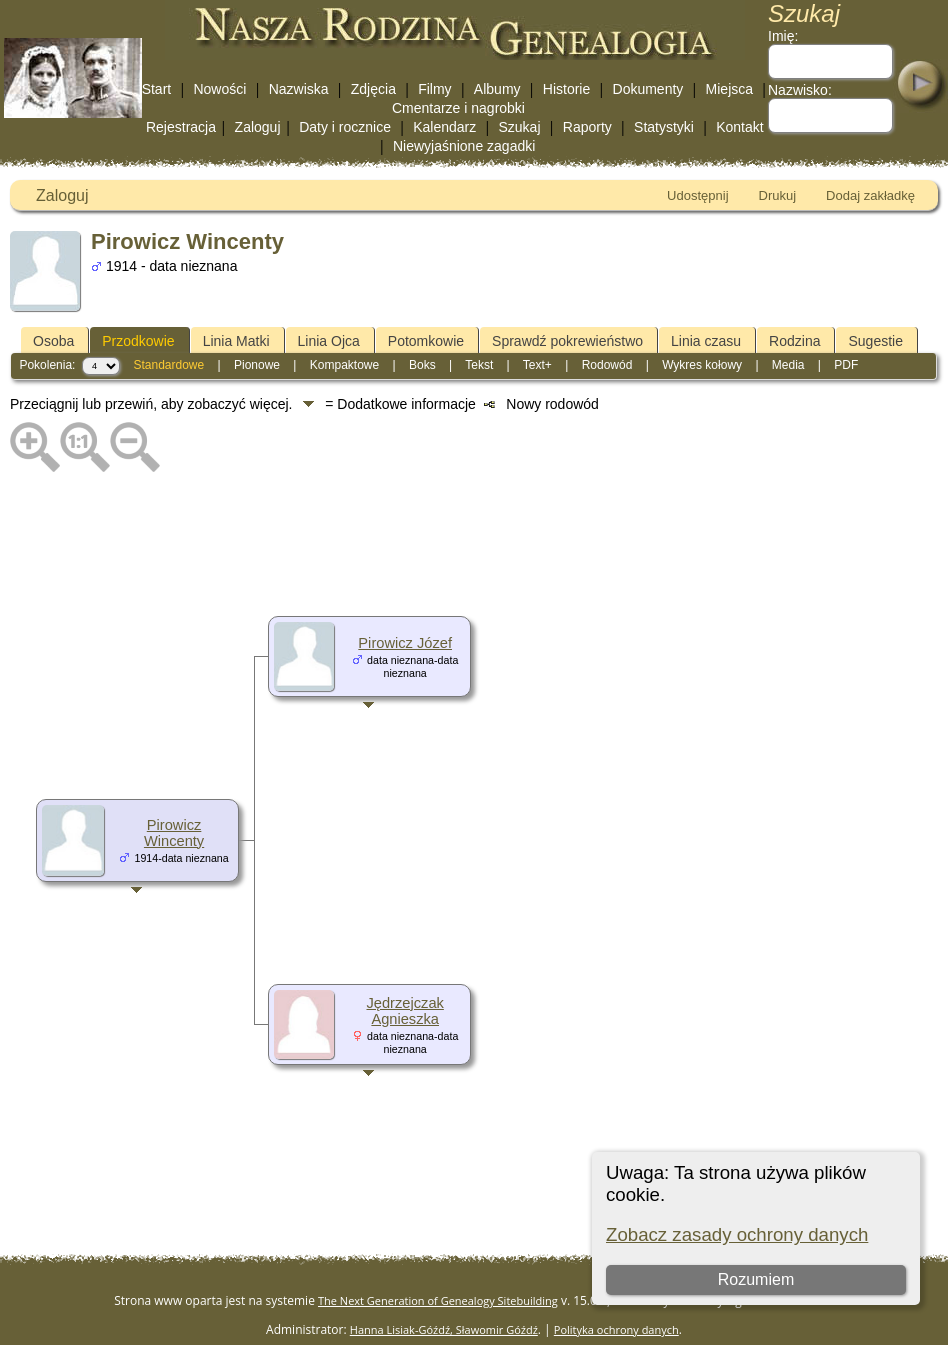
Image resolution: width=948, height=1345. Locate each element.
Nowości (219, 89)
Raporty (587, 127)
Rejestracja (181, 127)
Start (157, 89)
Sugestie (875, 341)
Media (788, 365)
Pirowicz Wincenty (174, 833)
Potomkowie (426, 341)
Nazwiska (299, 89)
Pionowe (257, 365)
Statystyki (664, 127)
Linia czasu (706, 341)
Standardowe (168, 365)
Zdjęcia (373, 89)
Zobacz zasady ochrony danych (737, 1234)
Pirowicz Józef (405, 643)
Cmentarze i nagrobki (458, 108)
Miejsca (729, 89)
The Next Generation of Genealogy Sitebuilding (438, 1300)
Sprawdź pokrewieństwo (567, 341)
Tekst (479, 365)
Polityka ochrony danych (616, 1329)
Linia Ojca (329, 341)
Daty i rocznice (345, 127)
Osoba (53, 341)
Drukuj (778, 195)
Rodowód (607, 365)
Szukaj (519, 127)
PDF (846, 365)
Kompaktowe (344, 365)
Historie (566, 89)
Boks (422, 365)
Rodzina (794, 341)
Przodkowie (138, 341)
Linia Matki (236, 341)
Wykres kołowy (702, 365)
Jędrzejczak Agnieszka (404, 1011)
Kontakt (739, 127)
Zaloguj (258, 127)
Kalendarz (444, 127)
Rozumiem (755, 1279)
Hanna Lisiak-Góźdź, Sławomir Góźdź (444, 1329)
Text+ (537, 365)
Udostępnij (697, 195)
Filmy (434, 89)
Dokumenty (648, 89)
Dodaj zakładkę (870, 195)
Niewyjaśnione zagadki (464, 146)
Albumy (497, 89)
